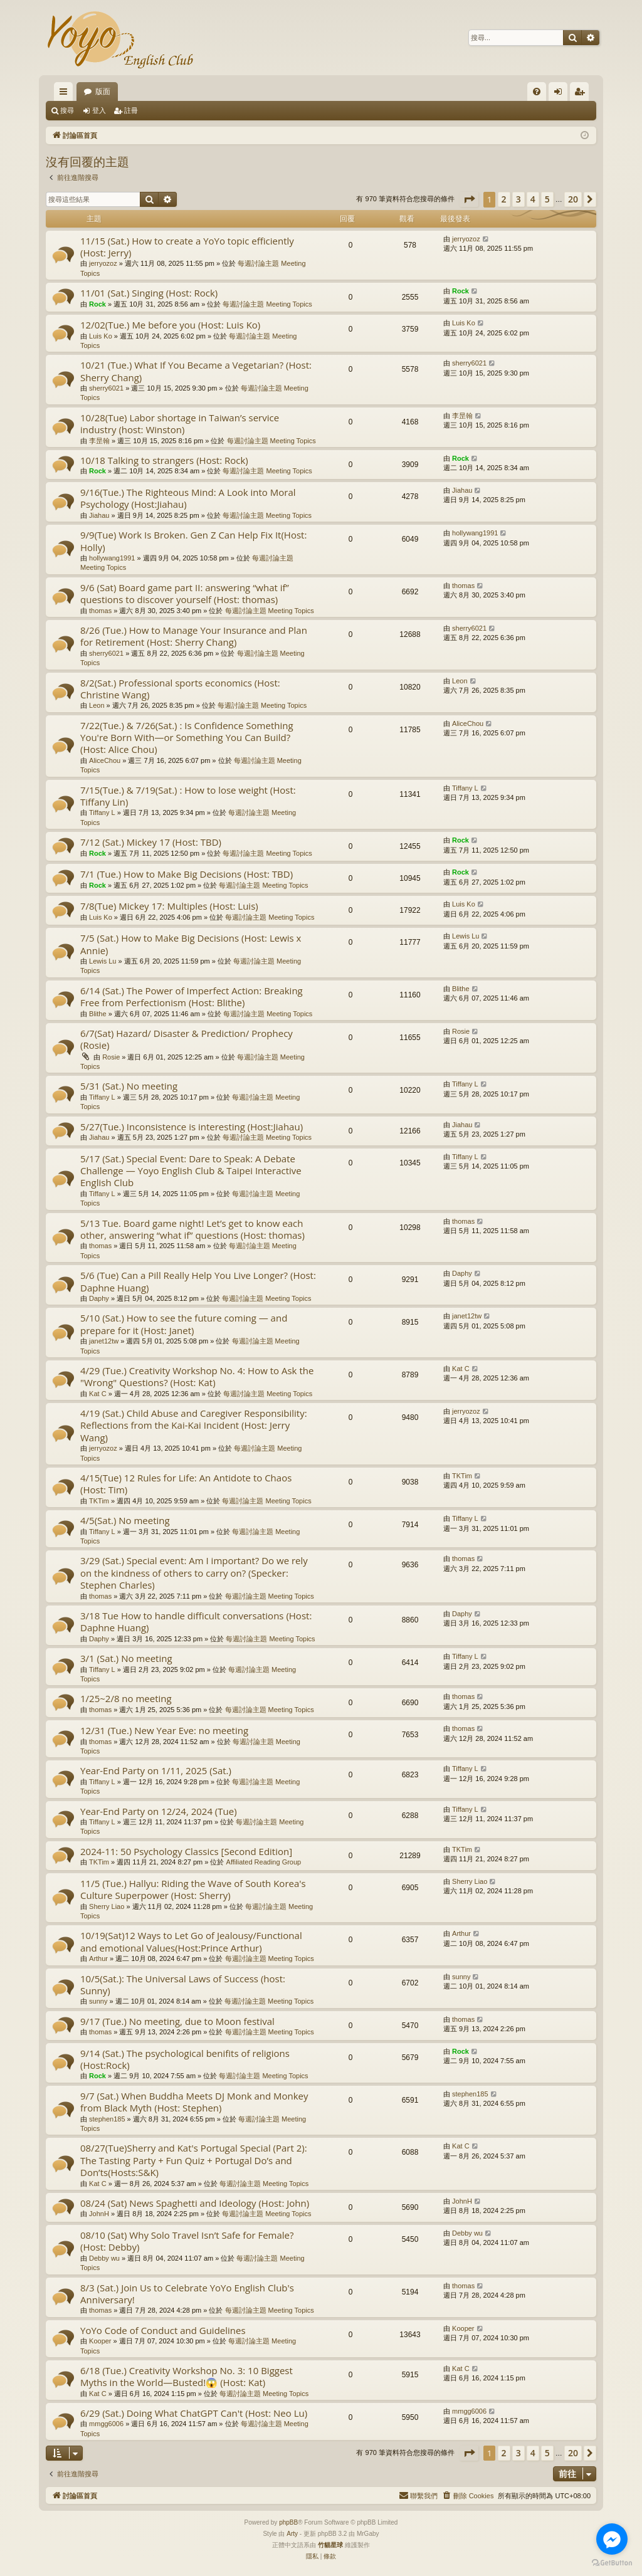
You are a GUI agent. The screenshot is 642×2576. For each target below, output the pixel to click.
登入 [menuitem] (561, 94)
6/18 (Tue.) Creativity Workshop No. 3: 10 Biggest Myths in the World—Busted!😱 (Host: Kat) (186, 2376)
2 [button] (504, 199)
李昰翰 (99, 440)
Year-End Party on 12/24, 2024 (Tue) (158, 1811)
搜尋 (67, 110)
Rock (97, 304)
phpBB (288, 2522)
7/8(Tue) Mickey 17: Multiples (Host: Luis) (169, 906)
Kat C (98, 1393)
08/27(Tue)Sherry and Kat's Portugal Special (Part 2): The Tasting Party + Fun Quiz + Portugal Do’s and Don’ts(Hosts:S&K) (193, 2160)
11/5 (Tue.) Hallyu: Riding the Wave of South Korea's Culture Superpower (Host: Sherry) (193, 1889)
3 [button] (518, 199)
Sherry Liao (106, 1906)
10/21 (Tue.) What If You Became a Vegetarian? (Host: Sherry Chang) (196, 371)
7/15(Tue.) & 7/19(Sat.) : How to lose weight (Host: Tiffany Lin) (188, 796)
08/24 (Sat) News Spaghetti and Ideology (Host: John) (194, 2203)
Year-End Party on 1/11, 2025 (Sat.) (155, 1770)
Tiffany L (102, 812)
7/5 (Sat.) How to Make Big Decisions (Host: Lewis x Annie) (190, 944)
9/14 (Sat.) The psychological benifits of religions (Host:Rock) (185, 2059)
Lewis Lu (102, 961)
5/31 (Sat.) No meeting (128, 1086)
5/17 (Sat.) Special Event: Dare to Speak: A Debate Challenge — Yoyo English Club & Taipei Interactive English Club (191, 1170)
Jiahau (99, 515)
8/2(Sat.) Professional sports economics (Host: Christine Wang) (180, 688)
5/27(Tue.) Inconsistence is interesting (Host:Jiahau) (191, 1126)
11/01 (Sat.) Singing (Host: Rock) (149, 293)
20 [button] (573, 199)
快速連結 (66, 94)
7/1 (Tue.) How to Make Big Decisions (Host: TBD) (186, 874)
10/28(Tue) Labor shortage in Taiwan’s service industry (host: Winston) (179, 423)
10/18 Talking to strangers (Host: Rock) (164, 460)
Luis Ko (100, 336)
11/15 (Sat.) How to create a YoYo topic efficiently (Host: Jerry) (187, 246)
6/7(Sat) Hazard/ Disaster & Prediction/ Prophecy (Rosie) (186, 1039)
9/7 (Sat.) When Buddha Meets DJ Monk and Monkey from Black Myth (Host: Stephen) (194, 2102)
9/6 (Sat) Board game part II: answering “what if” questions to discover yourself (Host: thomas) (184, 593)
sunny (98, 2001)
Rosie (111, 1057)
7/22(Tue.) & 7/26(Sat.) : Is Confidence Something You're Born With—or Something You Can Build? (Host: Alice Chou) (186, 737)
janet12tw (103, 1341)
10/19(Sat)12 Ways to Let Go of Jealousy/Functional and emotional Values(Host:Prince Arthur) (191, 1941)
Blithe (98, 1013)
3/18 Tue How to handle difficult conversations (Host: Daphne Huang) (196, 1621)
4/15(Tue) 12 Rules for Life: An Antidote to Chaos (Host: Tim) (186, 1483)
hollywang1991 (112, 558)
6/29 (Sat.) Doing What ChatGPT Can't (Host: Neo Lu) (193, 2413)
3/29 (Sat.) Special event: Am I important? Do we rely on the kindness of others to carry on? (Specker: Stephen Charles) (194, 1572)
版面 (102, 91)
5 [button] (547, 199)
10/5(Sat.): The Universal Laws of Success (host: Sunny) (182, 1984)
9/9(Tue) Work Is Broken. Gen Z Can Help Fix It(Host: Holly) (193, 540)
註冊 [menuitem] (582, 94)
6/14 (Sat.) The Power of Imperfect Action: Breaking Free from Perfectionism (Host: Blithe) (191, 996)
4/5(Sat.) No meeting (125, 1520)
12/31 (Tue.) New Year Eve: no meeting (164, 1730)
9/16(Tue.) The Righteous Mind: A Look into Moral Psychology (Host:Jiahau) (188, 498)
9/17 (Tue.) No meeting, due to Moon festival (177, 2021)
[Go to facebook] (612, 2539)
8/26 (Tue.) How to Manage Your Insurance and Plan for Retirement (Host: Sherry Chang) (193, 636)
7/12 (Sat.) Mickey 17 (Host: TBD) (150, 842)
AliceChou (104, 760)
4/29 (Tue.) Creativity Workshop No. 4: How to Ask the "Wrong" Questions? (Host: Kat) (196, 1376)
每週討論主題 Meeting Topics (267, 304)
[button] (469, 199)
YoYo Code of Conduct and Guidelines (163, 2330)
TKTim (99, 1501)
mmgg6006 (106, 2423)
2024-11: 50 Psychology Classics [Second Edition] (186, 1851)
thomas (100, 610)
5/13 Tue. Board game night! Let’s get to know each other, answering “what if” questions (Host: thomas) (192, 1229)
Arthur (98, 1958)
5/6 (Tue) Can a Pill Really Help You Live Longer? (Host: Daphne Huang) (198, 1281)
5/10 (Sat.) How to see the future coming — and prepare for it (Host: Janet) (183, 1324)
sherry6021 (106, 388)
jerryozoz (103, 263)
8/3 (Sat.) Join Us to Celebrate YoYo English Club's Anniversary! (187, 2293)
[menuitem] (536, 91)
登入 (99, 110)
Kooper (100, 2341)
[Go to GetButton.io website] (612, 2563)
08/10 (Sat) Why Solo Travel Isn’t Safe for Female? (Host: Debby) (187, 2241)
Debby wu (104, 2258)
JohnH (99, 2213)
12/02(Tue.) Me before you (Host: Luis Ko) (170, 324)
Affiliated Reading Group (264, 1862)
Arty (292, 2533)
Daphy (99, 1298)
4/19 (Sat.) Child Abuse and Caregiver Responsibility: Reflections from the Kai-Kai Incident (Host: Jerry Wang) (193, 1425)
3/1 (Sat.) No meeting (126, 1658)
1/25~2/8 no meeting (126, 1698)
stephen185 (107, 2119)
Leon (96, 705)
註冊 (131, 110)
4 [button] (532, 199)
